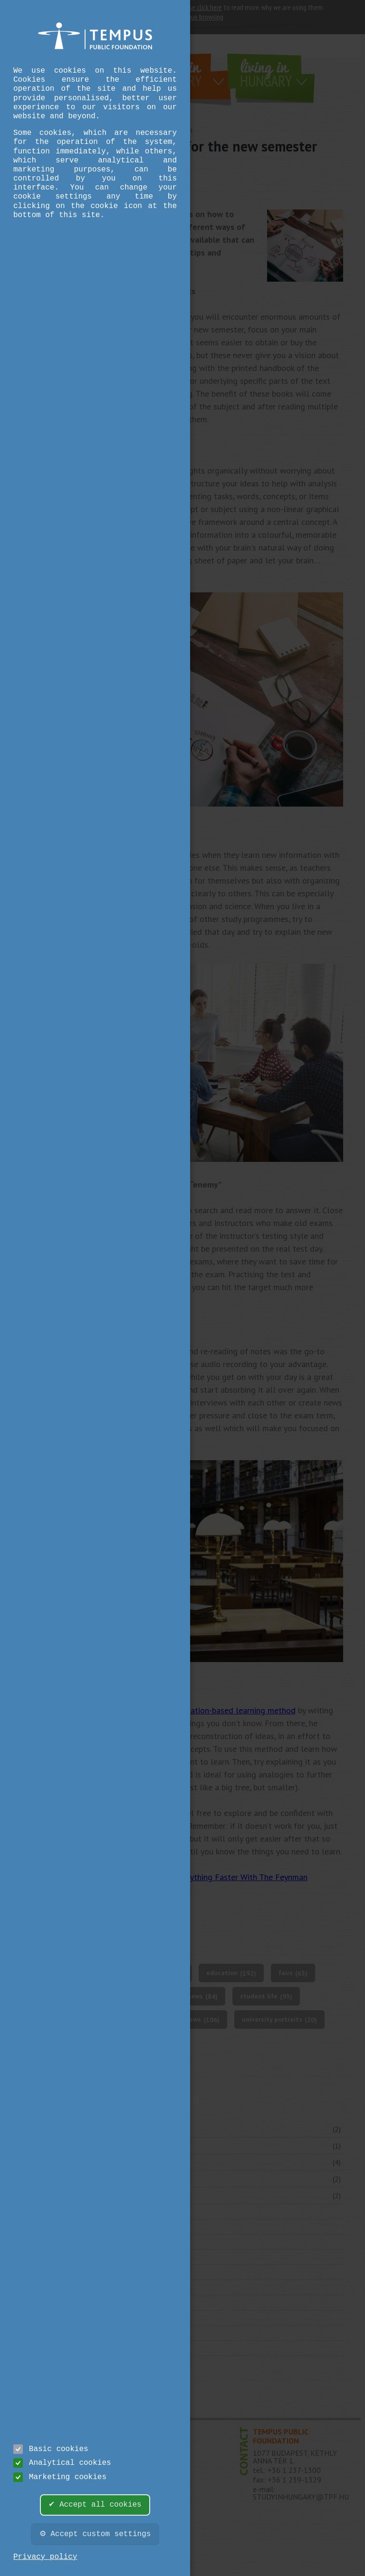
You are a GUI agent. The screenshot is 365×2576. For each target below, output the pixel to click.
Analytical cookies (62, 2463)
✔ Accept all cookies (94, 2504)
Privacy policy (45, 2557)
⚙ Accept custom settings (95, 2534)
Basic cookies (50, 2449)
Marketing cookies (59, 2477)
